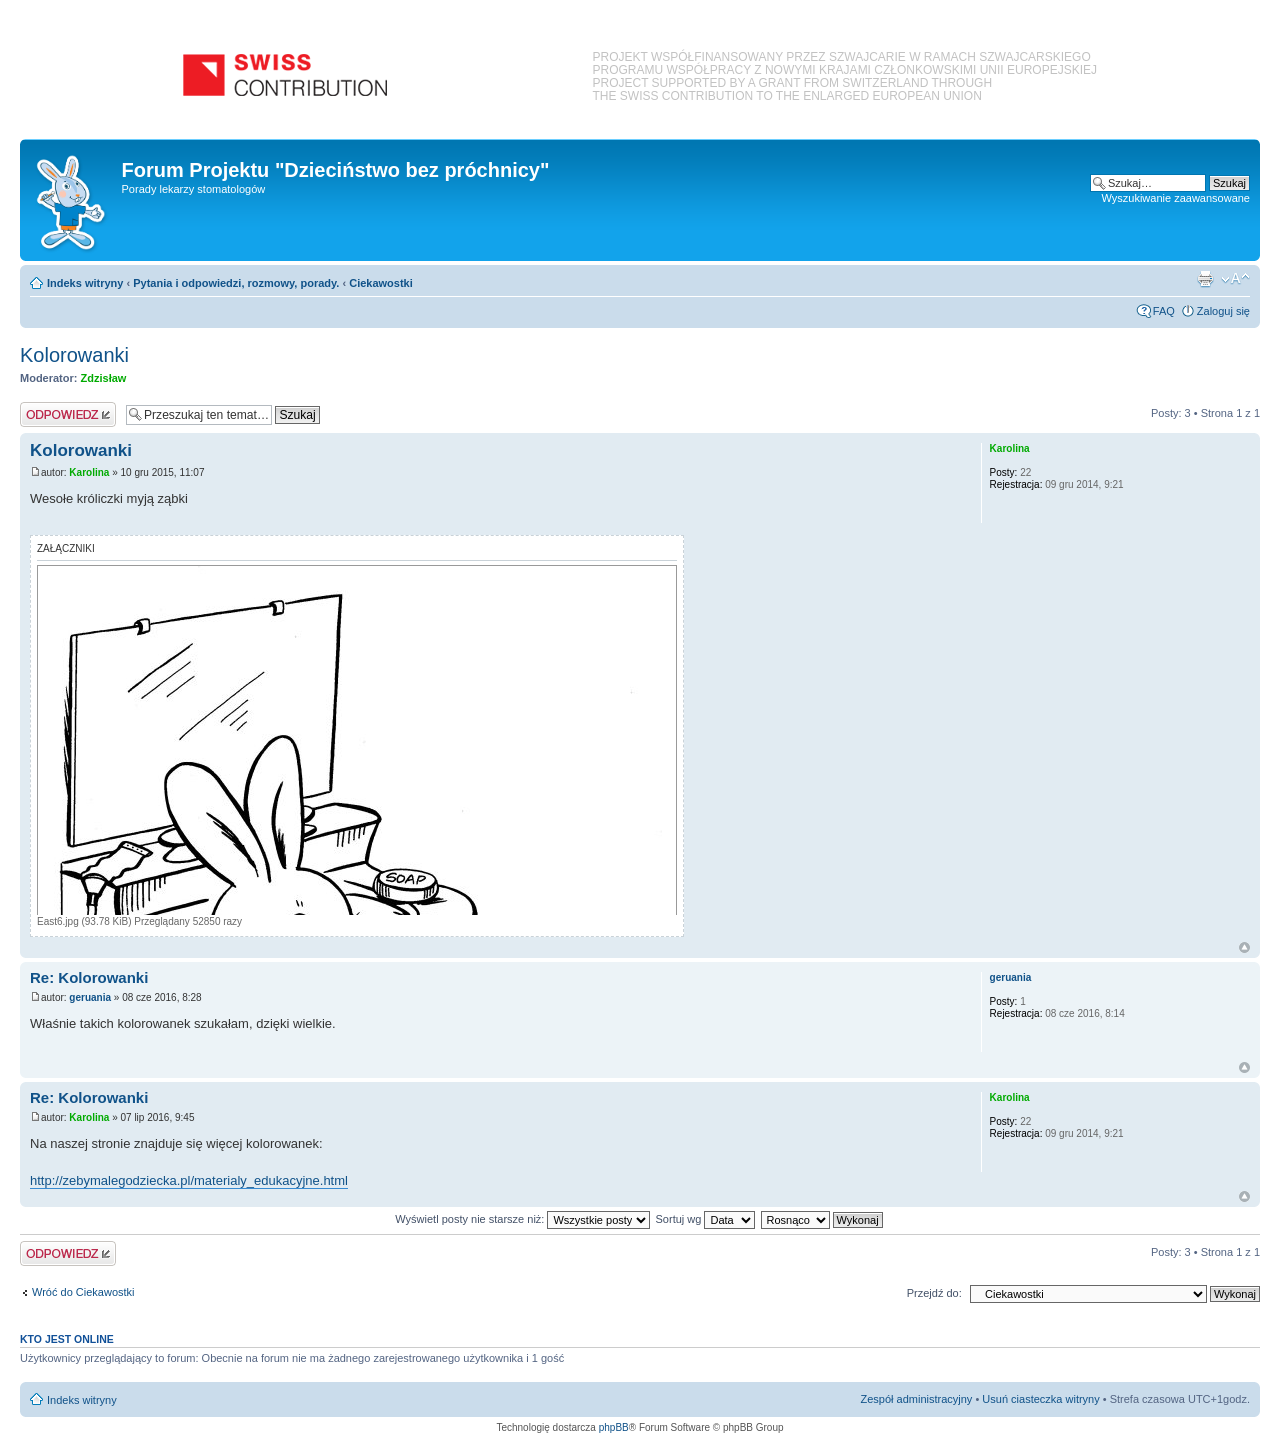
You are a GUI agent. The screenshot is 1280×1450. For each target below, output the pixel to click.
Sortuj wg (706, 1219)
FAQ (1164, 311)
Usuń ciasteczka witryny (1040, 1399)
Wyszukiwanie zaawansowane (1176, 198)
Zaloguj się (1223, 311)
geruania (90, 997)
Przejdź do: (934, 1293)
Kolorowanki (74, 355)
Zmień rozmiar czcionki (1235, 279)
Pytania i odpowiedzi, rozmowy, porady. (236, 283)
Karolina (89, 472)
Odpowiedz (68, 414)
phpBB (614, 1427)
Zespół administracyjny (917, 1399)
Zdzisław (104, 378)
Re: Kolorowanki (89, 977)
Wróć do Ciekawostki (83, 1292)
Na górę (1244, 947)
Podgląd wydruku (1205, 279)
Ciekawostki (381, 283)
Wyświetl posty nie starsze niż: (522, 1219)
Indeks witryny (85, 283)
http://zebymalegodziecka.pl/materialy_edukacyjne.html (189, 1180)
